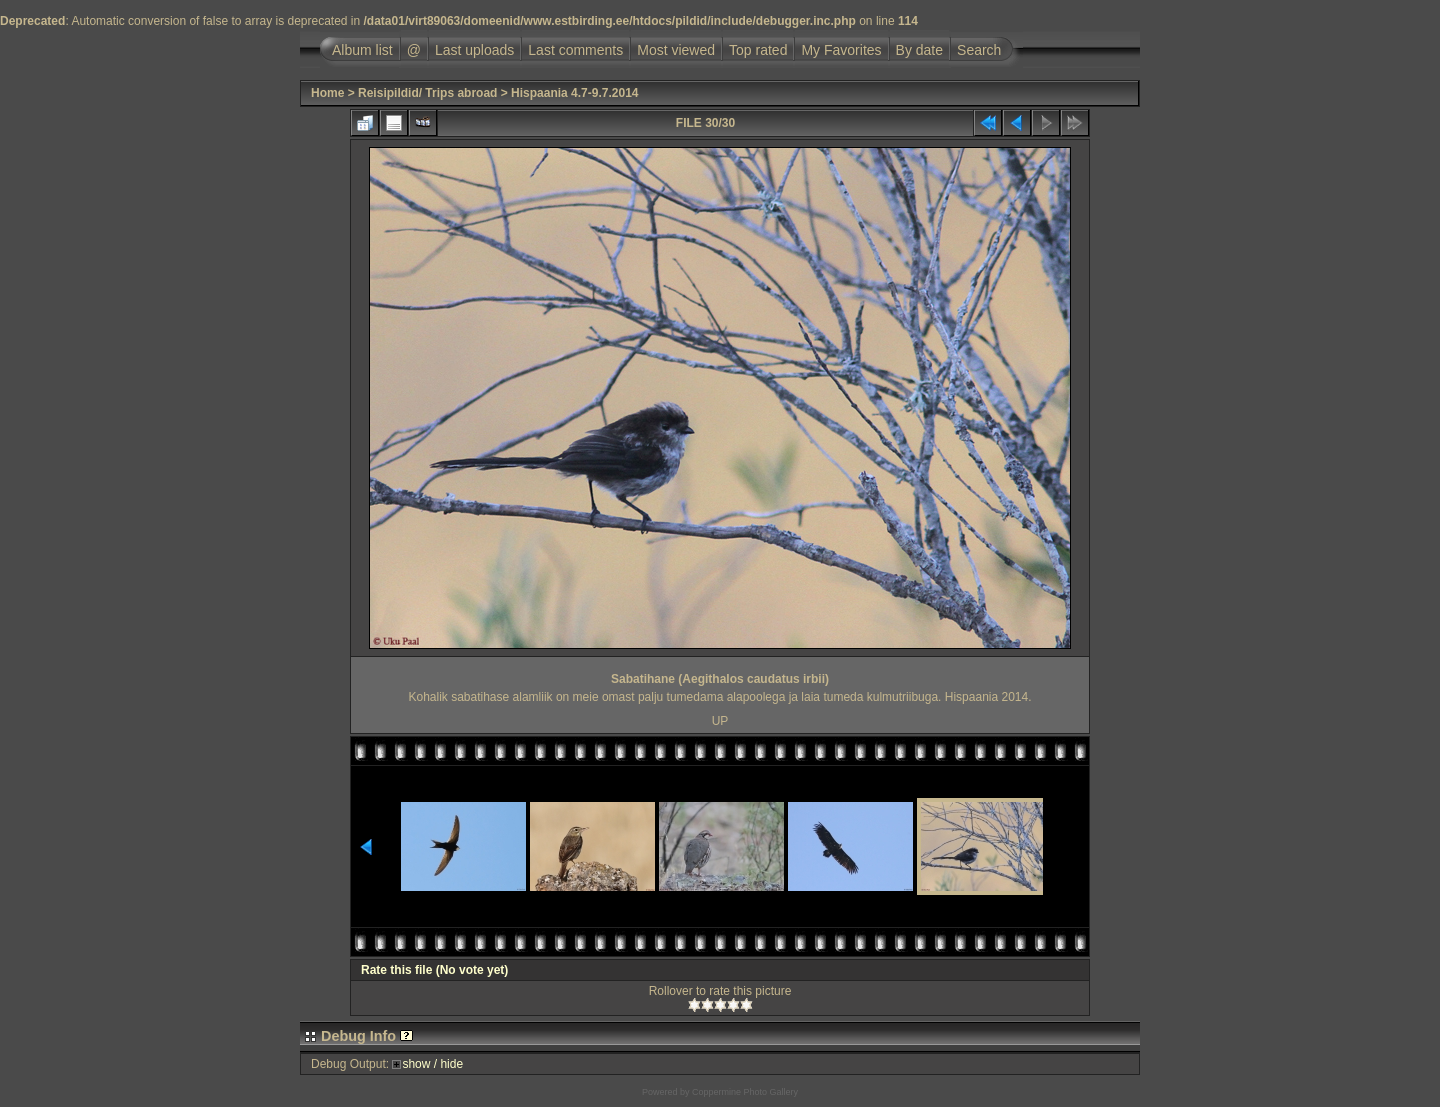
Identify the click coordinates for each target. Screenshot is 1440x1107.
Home (327, 93)
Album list (362, 50)
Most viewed (676, 50)
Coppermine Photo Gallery (745, 1092)
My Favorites (841, 50)
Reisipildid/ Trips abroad (427, 93)
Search (979, 50)
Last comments (575, 50)
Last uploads (474, 50)
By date (919, 50)
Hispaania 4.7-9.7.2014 (574, 93)
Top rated (758, 50)
